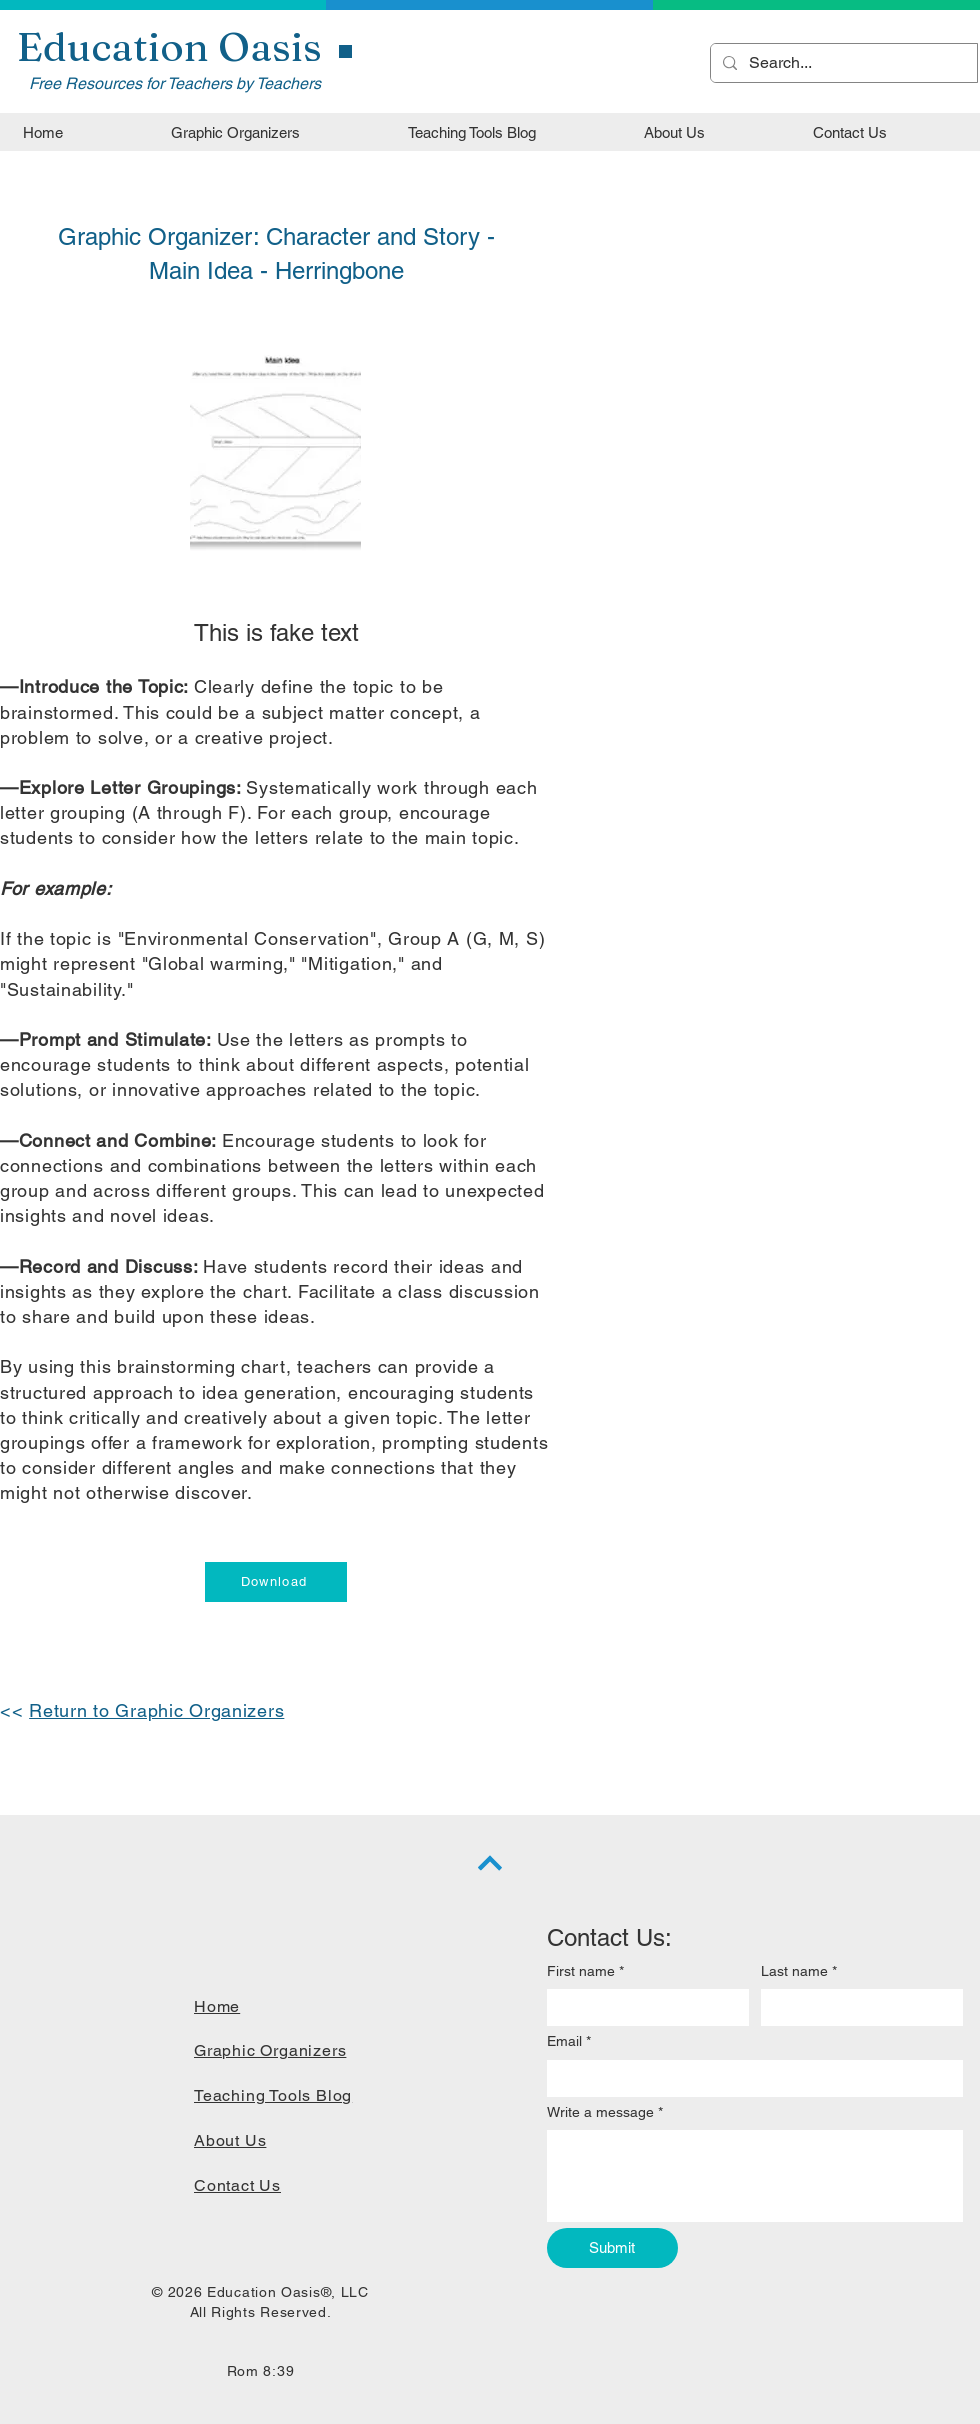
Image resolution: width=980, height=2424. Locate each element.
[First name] (642, 2007)
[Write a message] (755, 2176)
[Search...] (842, 63)
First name (585, 1972)
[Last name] (856, 2007)
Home (217, 2006)
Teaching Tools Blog (273, 2095)
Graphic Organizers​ (270, 2050)
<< (14, 1710)
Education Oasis (169, 46)
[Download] (276, 1582)
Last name (799, 1972)
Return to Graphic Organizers (156, 1710)
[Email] (749, 2078)
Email (569, 2042)
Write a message (605, 2113)
